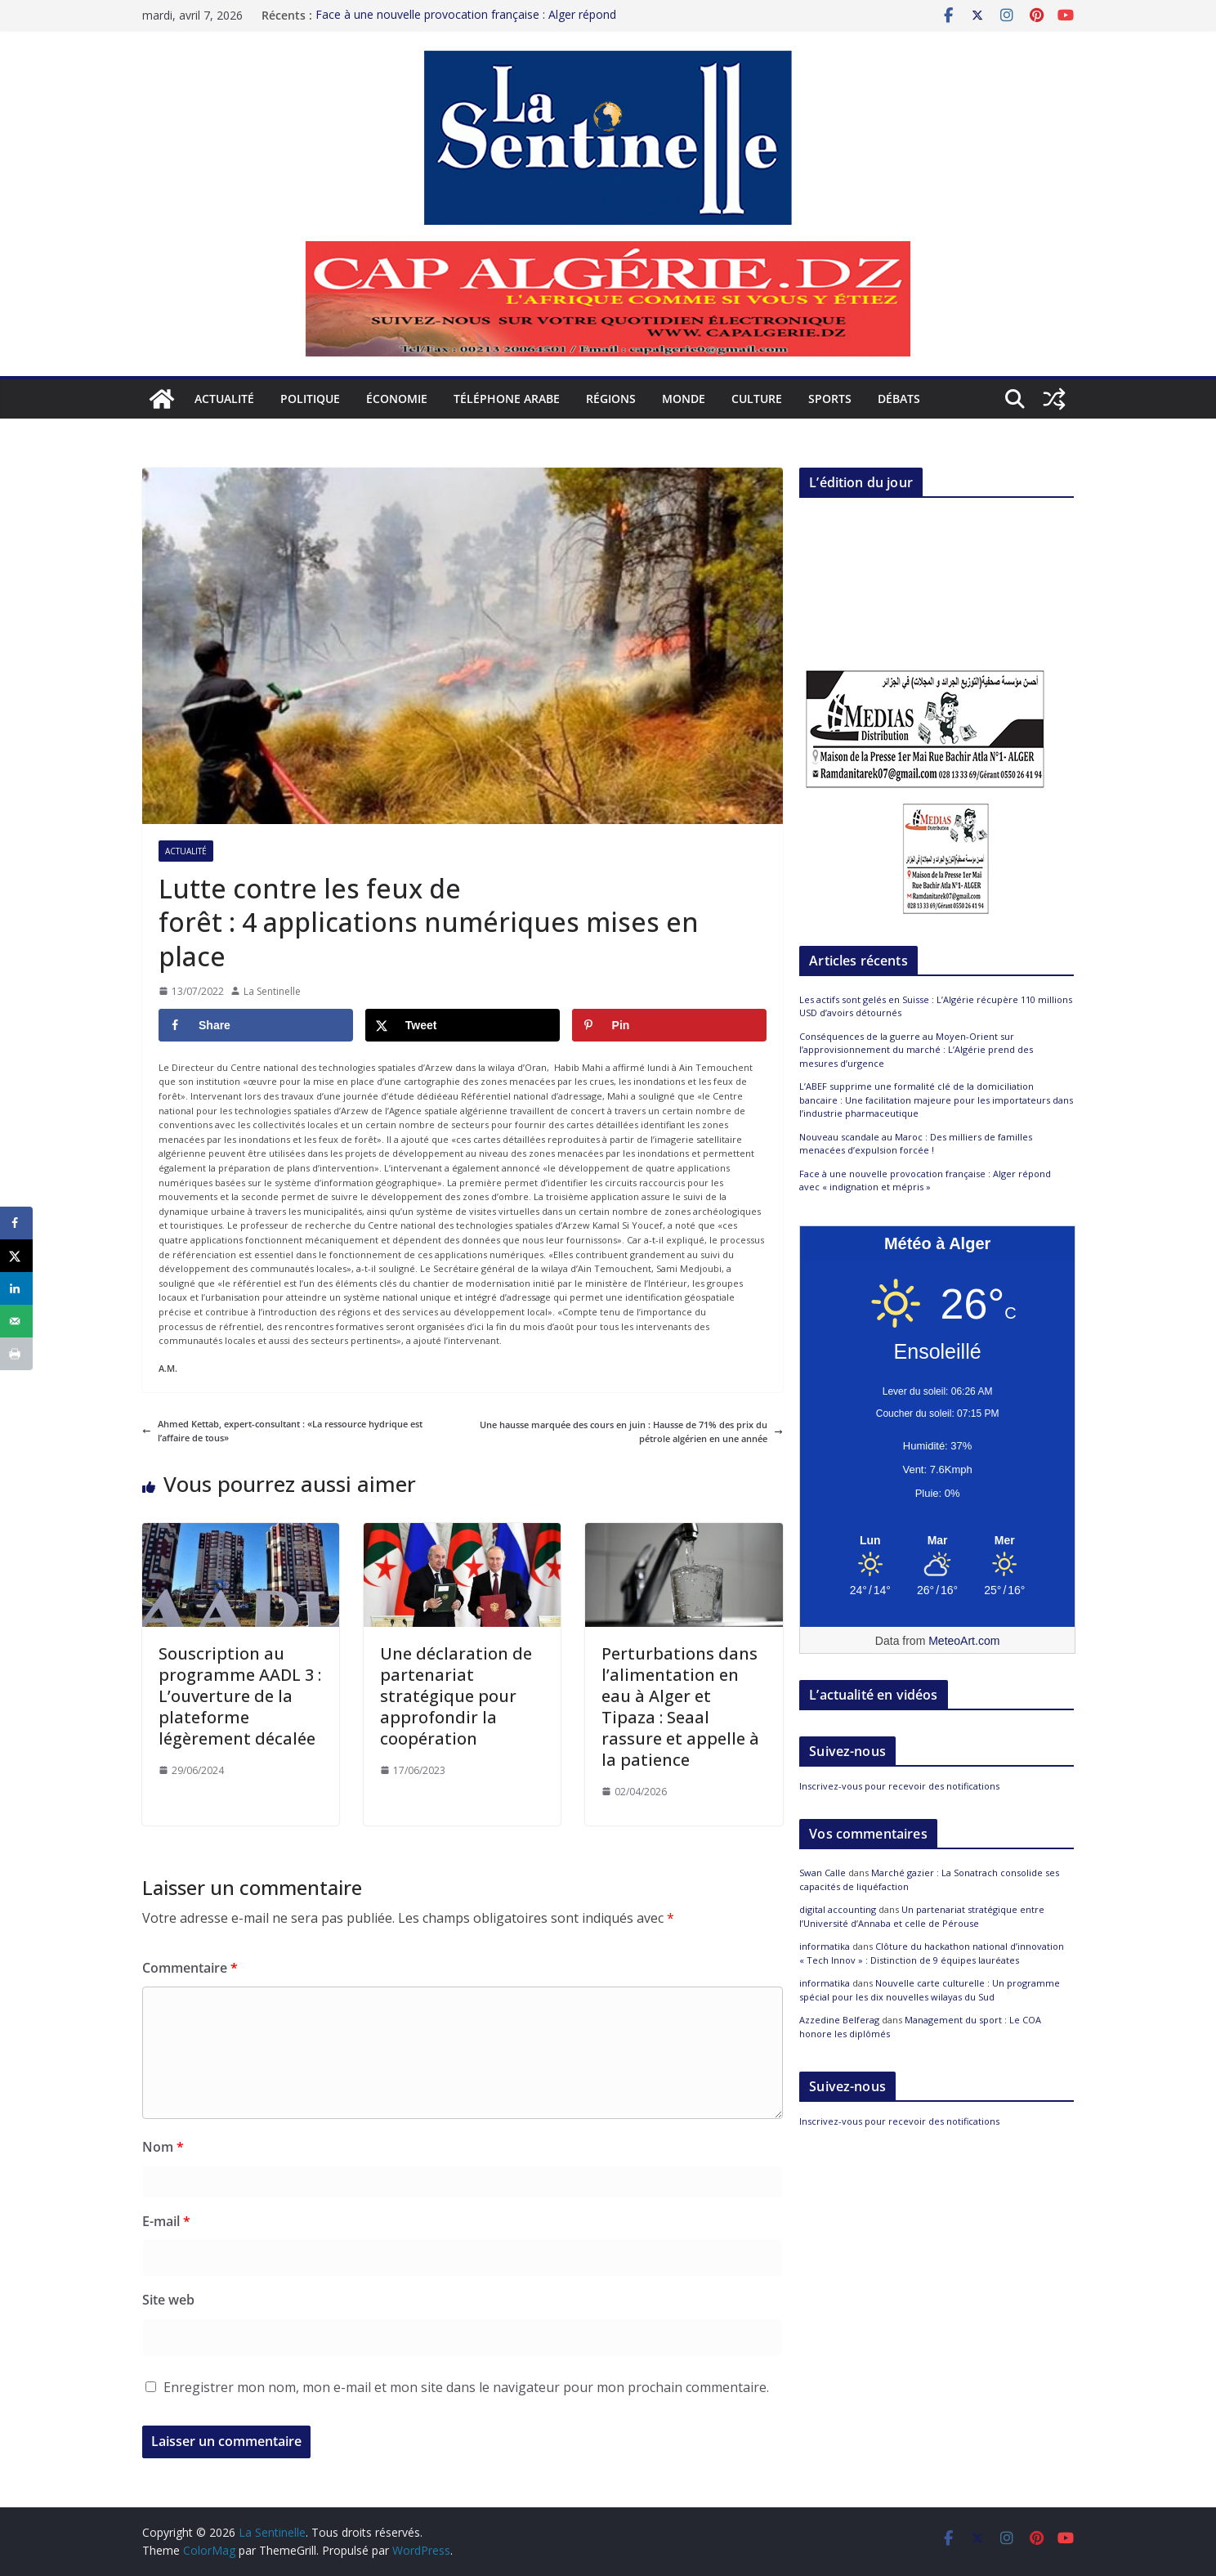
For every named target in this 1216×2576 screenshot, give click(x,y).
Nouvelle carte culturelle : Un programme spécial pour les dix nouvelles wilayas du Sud (929, 1990)
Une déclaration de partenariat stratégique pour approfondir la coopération (456, 1695)
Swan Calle (822, 1872)
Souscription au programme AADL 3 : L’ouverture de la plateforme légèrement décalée (240, 1695)
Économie (396, 398)
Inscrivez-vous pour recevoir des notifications (899, 1786)
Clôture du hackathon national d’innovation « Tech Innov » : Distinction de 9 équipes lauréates (931, 1953)
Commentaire (190, 1968)
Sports (830, 398)
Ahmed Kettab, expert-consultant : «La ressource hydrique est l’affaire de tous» (282, 1431)
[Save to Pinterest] (669, 1025)
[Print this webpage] (16, 1353)
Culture (756, 398)
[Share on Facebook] (256, 1025)
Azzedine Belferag (839, 2020)
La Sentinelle (272, 991)
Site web (168, 2300)
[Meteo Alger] (937, 1541)
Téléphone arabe (507, 398)
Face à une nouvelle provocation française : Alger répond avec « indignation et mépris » (925, 1180)
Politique (310, 398)
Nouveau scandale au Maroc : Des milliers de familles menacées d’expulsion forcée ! (915, 1144)
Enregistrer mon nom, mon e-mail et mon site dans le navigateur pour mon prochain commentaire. (466, 2387)
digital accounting (837, 1909)
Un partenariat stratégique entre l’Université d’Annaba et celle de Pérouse (921, 1916)
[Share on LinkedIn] (16, 1288)
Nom (163, 2147)
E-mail (166, 2221)
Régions (611, 398)
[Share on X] (462, 1025)
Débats (899, 398)
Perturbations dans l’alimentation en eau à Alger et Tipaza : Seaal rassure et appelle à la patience (680, 1706)
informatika (824, 1946)
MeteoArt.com (963, 1640)
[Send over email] (16, 1321)
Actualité (224, 398)
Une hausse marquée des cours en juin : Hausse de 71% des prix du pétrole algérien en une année (631, 1431)
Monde (683, 398)
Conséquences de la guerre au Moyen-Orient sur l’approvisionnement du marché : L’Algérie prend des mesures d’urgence (916, 1049)
